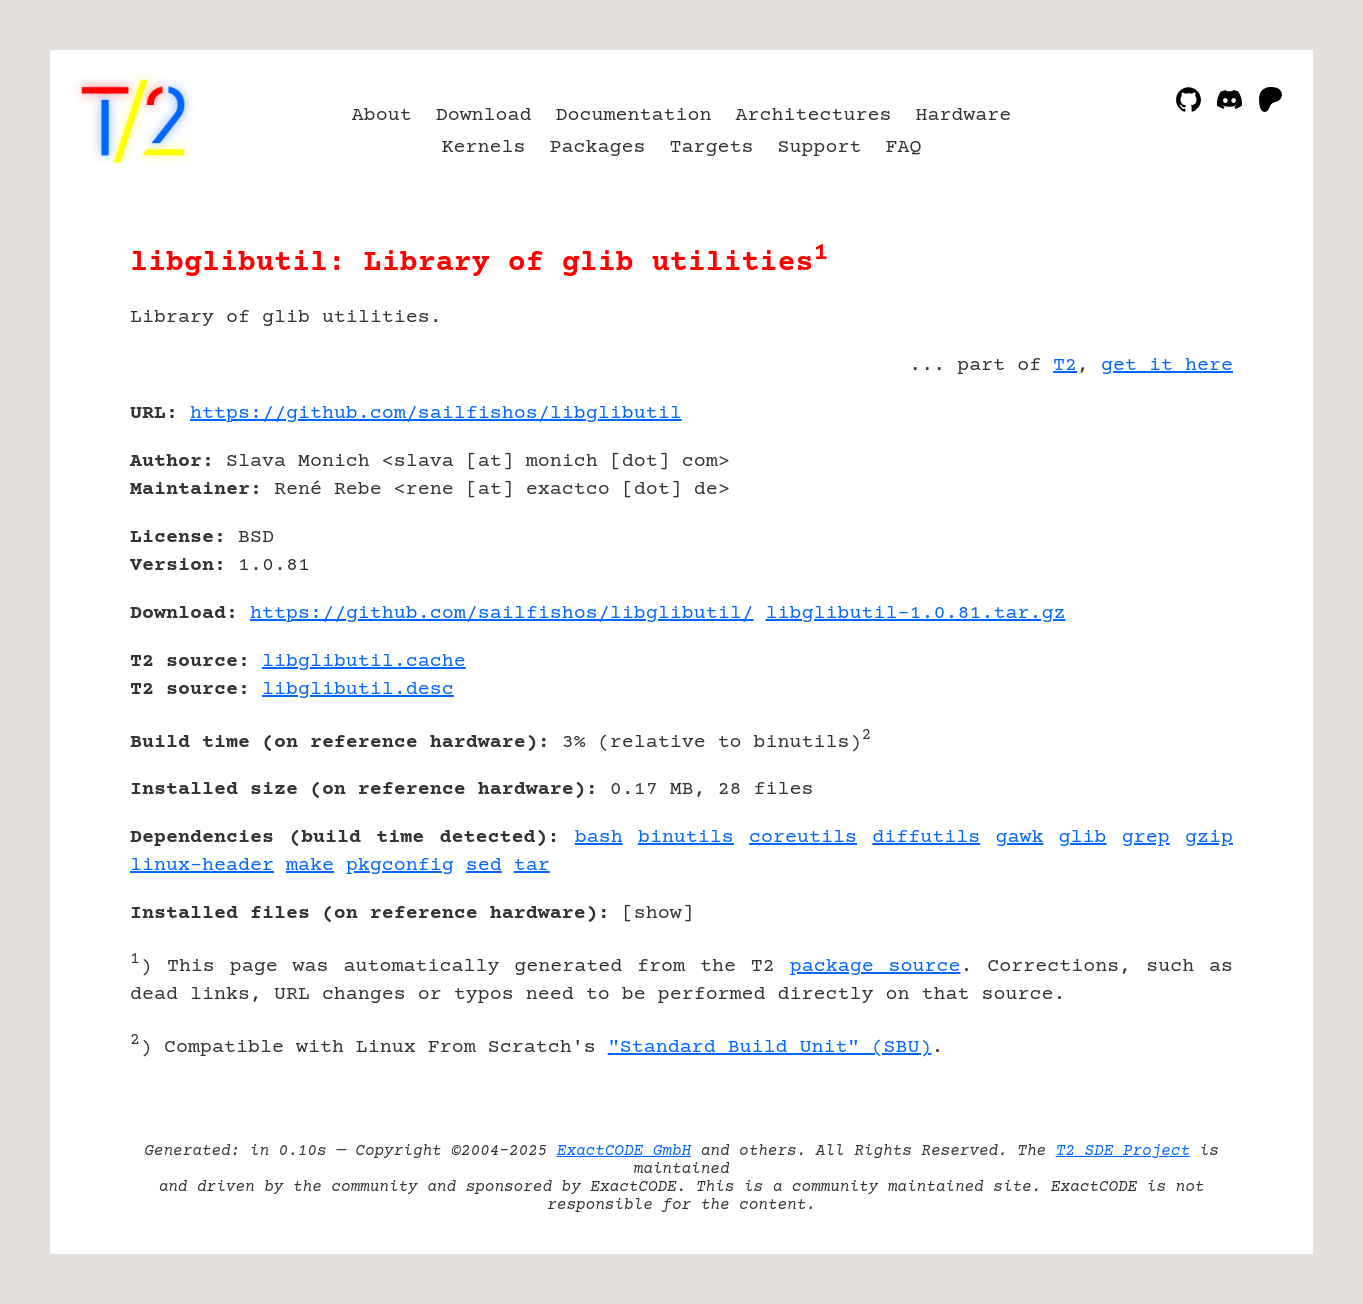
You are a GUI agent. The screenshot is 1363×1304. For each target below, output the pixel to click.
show (658, 913)
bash (599, 837)
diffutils (926, 837)
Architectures (813, 115)
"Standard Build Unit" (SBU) (770, 1047)
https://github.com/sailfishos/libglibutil (436, 413)
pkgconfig (400, 865)
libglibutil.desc (358, 689)
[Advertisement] (1173, 530)
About (382, 115)
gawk (1019, 837)
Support (819, 147)
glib (1083, 837)
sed (484, 865)
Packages (598, 147)
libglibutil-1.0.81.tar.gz (916, 613)
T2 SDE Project (1123, 1151)
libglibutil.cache (364, 661)
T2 (1065, 365)
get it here (1167, 365)
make (310, 865)
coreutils (803, 837)
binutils (686, 837)
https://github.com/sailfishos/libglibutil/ (502, 613)
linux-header (202, 865)
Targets (712, 147)
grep (1146, 837)
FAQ (903, 147)
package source (875, 966)
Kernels (484, 147)
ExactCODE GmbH (624, 1151)
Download (484, 115)
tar (532, 865)
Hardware (963, 115)
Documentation (634, 115)
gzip (1209, 837)
